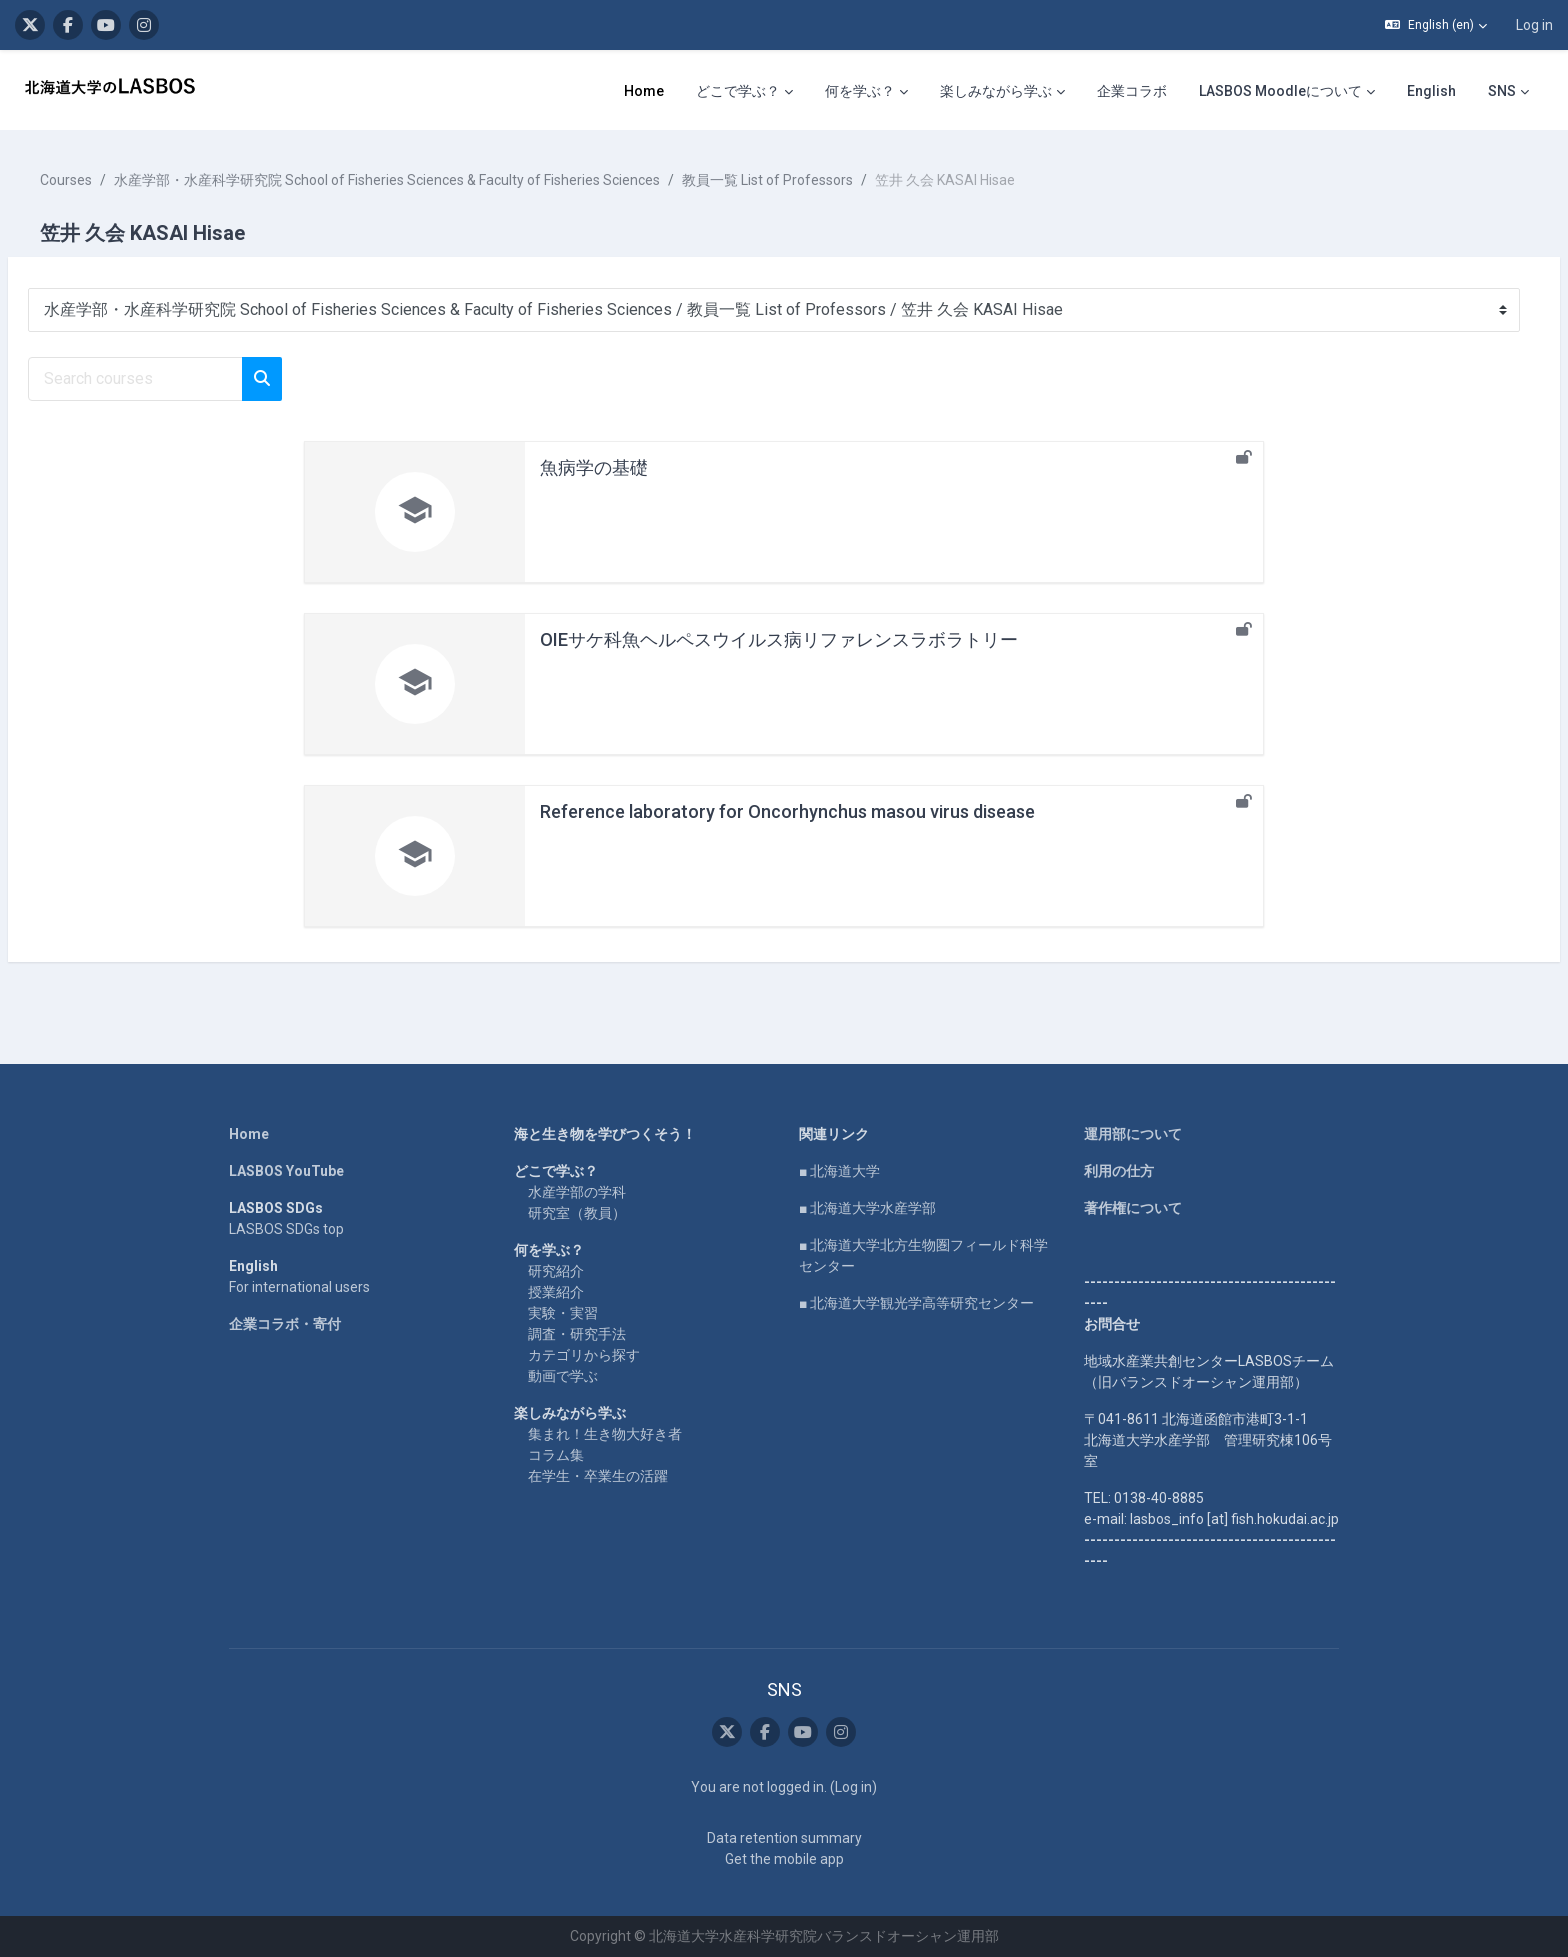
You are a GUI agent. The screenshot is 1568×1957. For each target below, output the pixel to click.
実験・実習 (563, 1313)
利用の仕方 (1119, 1171)
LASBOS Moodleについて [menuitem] (1280, 91)
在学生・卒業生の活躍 (598, 1476)
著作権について (1133, 1208)
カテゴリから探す (584, 1355)
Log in (1534, 25)
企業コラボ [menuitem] (1132, 91)
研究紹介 (556, 1271)
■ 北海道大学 (839, 1171)
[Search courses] (183, 379)
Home (249, 1134)
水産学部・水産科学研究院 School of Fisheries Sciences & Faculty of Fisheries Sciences (435, 180)
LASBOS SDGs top (286, 1229)
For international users (299, 1287)
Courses (114, 180)
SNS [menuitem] (1502, 91)
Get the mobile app (784, 1859)
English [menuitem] (1431, 91)
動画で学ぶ (563, 1376)
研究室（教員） (577, 1213)
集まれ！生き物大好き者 (605, 1434)
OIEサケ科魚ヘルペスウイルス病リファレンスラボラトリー (779, 639)
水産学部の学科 (577, 1192)
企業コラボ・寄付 (285, 1324)
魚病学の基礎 (594, 467)
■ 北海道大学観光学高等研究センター (916, 1303)
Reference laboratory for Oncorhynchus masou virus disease (787, 811)
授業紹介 (556, 1292)
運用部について (1133, 1134)
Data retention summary (784, 1838)
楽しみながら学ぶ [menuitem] (996, 91)
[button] (1436, 25)
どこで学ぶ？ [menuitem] (738, 91)
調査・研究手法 (577, 1334)
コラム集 (556, 1455)
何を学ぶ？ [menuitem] (860, 91)
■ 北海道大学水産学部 (867, 1208)
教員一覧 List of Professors (815, 180)
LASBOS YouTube (286, 1171)
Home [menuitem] (644, 91)
